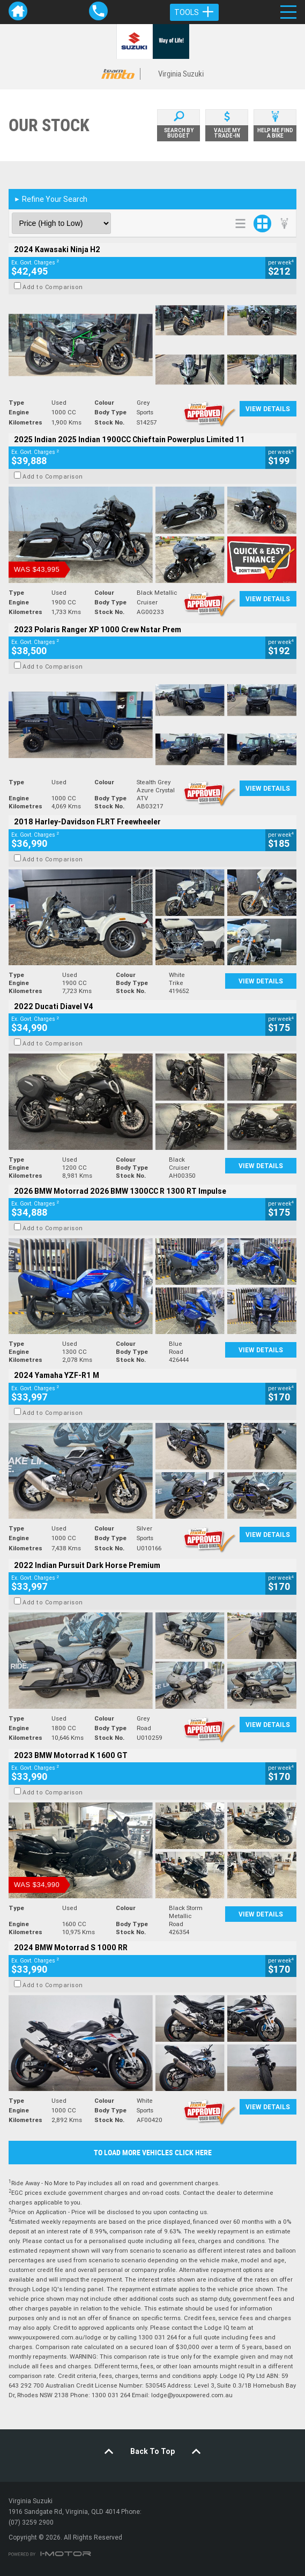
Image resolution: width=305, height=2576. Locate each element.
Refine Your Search (50, 199)
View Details (268, 409)
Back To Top (152, 2451)
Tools (194, 12)
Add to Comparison (53, 287)
